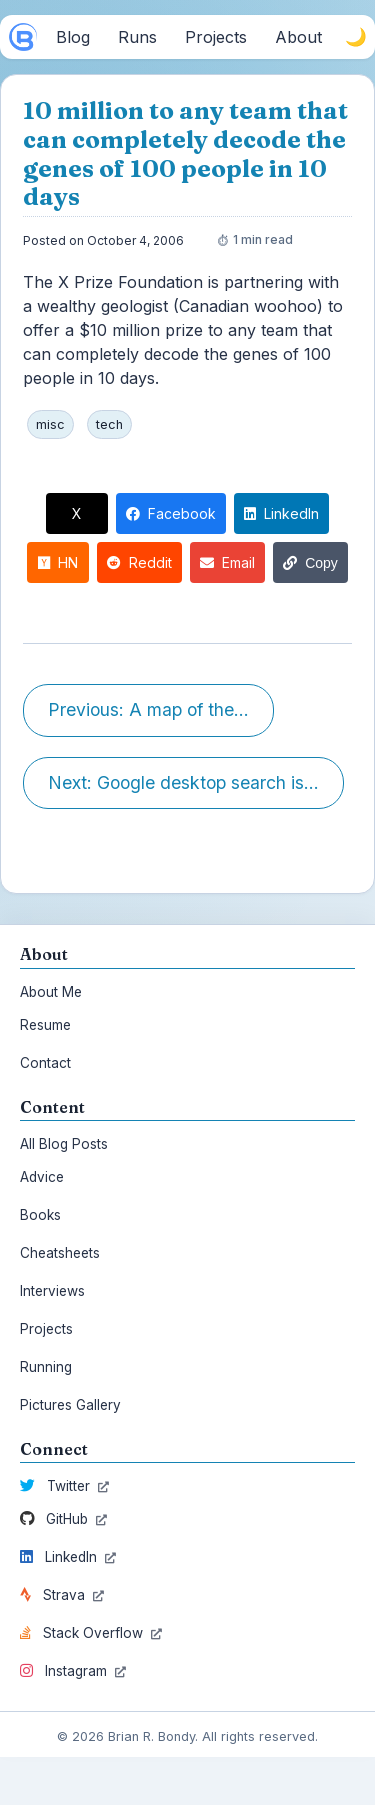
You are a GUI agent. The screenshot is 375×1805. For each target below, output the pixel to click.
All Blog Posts (64, 1144)
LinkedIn (281, 513)
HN (58, 562)
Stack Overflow (91, 1633)
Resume (45, 1025)
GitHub (63, 1519)
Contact (45, 1063)
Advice (42, 1177)
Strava (62, 1595)
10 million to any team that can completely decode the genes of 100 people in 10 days (185, 153)
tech (109, 424)
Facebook (171, 513)
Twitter (64, 1486)
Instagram (73, 1671)
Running (46, 1367)
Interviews (52, 1291)
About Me (51, 992)
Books (40, 1215)
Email (227, 562)
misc (50, 424)
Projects (46, 1329)
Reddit (139, 562)
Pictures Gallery (70, 1405)
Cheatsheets (60, 1253)
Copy (310, 563)
